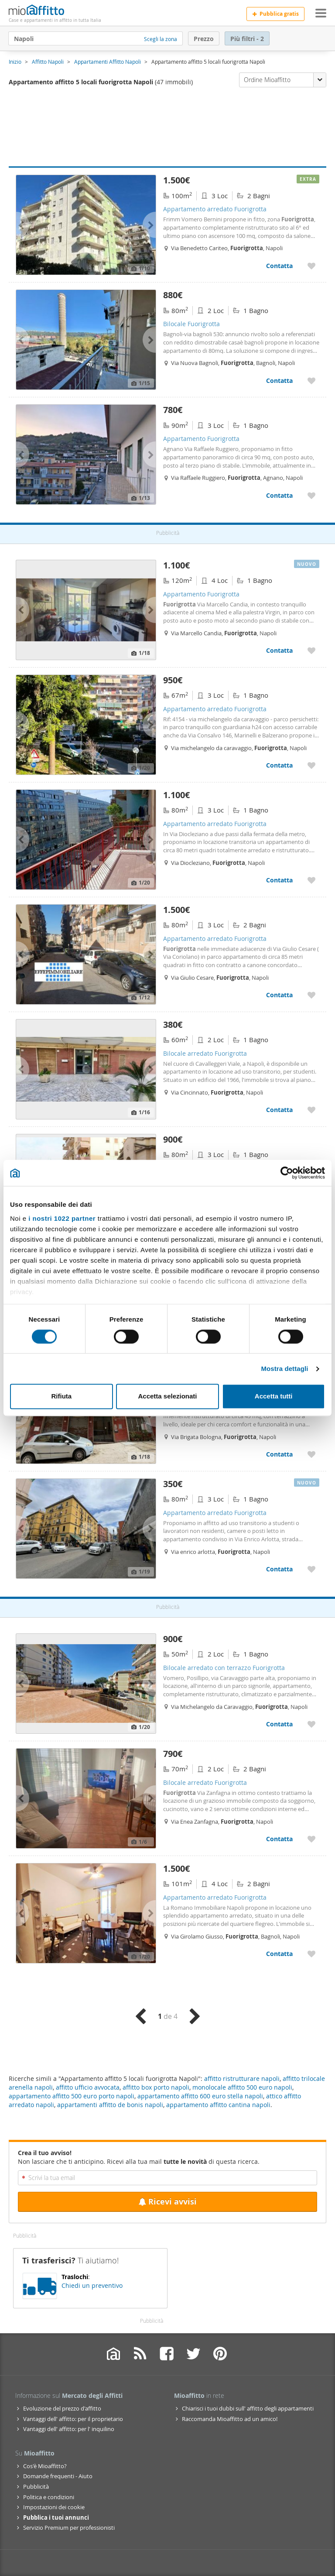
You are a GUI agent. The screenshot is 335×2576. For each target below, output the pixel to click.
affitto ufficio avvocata (88, 2087)
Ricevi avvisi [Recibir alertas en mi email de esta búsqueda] (167, 2201)
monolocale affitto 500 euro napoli (242, 2087)
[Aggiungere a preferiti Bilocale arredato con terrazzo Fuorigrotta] (311, 1724)
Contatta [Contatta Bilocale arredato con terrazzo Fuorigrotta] (279, 1724)
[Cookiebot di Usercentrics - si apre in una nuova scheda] (287, 1172)
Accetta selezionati (167, 1396)
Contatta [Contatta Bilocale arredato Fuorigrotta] (279, 1109)
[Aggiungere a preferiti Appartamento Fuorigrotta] (311, 495)
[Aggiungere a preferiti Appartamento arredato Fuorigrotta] (311, 265)
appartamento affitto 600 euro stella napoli (200, 2096)
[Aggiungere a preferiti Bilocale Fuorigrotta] (311, 380)
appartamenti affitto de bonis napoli (110, 2105)
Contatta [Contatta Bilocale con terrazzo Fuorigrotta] (279, 1454)
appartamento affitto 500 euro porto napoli (71, 2096)
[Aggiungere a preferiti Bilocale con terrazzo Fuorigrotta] (311, 1454)
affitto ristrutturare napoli (242, 2078)
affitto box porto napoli (156, 2087)
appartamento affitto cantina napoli (218, 2105)
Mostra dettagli (284, 1368)
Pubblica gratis (275, 13)
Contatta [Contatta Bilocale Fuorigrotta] (279, 380)
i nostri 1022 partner (62, 1218)
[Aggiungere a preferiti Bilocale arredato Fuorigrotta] (311, 1109)
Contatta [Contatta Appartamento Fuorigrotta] (279, 495)
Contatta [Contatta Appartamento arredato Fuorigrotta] (279, 266)
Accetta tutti (274, 1396)
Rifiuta (61, 1396)
